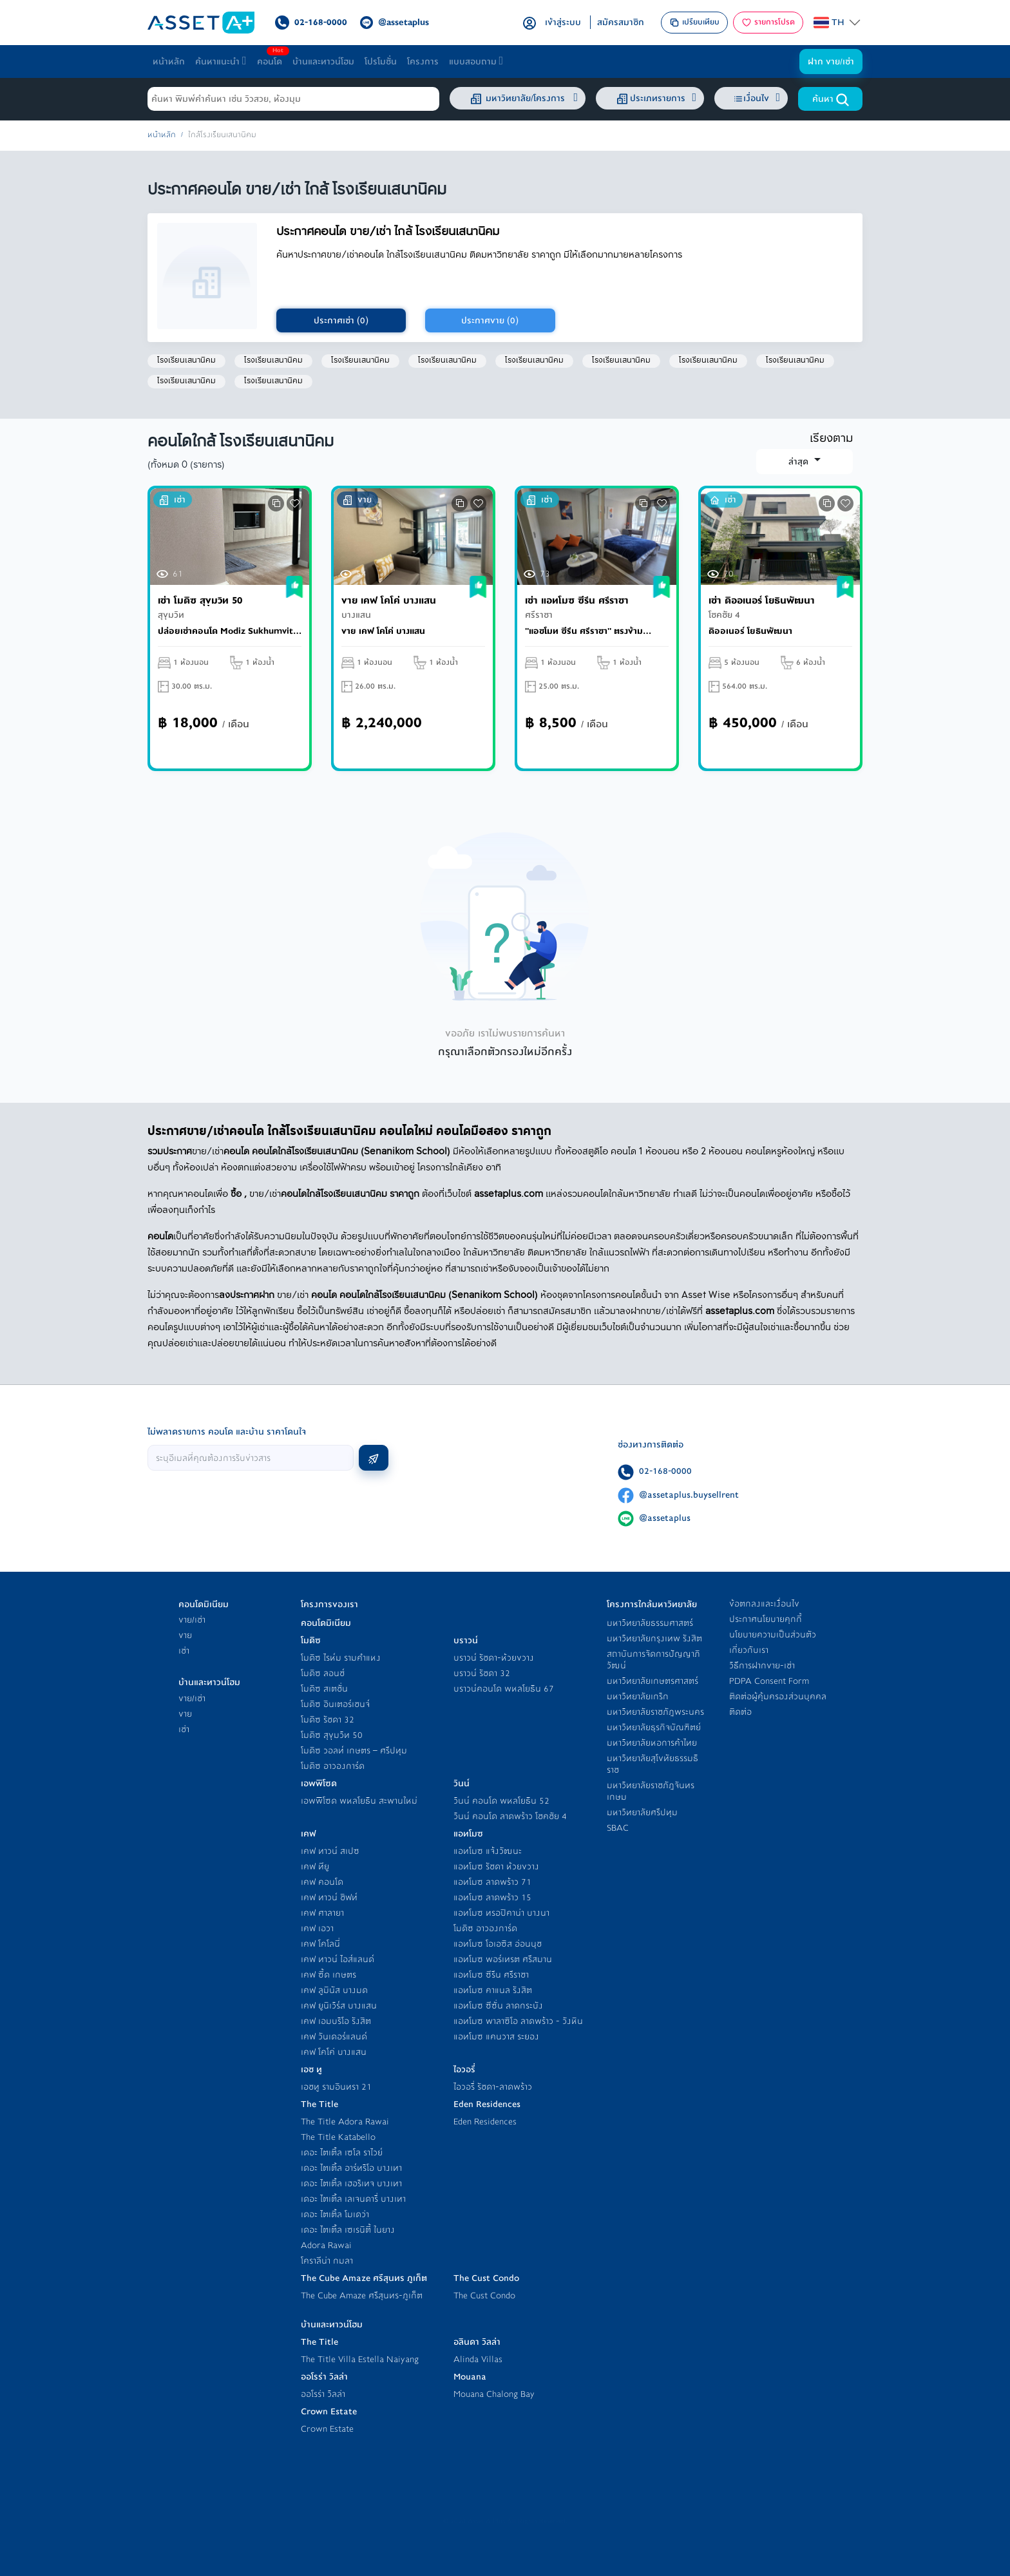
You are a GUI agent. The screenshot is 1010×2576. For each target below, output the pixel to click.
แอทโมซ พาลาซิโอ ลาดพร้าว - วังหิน (518, 2021)
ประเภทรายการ (655, 99)
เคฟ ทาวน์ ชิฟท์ (329, 1897)
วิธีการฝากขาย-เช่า (762, 1665)
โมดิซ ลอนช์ (323, 1673)
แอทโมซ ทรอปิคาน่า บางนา (501, 1913)
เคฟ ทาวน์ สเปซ (330, 1851)
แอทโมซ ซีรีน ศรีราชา (491, 1974)
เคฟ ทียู (315, 1866)
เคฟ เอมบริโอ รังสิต (336, 2021)
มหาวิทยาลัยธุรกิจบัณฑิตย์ (654, 1727)
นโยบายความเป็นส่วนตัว (772, 1634)
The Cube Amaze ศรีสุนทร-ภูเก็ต (362, 2295)
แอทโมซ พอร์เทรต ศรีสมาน (502, 1959)
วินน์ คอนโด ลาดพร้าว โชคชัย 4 (510, 1816)
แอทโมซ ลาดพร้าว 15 (492, 1897)
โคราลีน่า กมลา (327, 2260)
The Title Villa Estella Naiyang (360, 2359)
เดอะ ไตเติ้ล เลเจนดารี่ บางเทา (353, 2199)
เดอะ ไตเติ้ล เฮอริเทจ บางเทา (351, 2183)
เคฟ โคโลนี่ (320, 1944)
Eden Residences (485, 2121)
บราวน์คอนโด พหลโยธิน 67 (503, 1688)
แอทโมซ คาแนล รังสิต (492, 1990)
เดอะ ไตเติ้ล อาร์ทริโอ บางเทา (351, 2168)
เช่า (183, 1650)
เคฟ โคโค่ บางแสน (334, 2052)
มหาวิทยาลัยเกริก (638, 1696)
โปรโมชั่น (381, 61)
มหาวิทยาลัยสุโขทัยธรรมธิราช (652, 1764)
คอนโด (272, 58)
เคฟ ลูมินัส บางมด (334, 1990)
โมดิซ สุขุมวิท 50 (332, 1735)
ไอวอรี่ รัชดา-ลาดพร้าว (492, 2087)
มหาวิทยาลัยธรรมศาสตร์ (650, 1623)
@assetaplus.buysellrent (689, 1495)
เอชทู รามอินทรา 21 (336, 2087)
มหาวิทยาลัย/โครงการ (523, 99)
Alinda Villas (477, 2359)
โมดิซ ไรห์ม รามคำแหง (341, 1658)
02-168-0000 (665, 1471)
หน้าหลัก (169, 61)
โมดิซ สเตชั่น (324, 1688)
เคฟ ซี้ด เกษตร (328, 1974)
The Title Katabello (338, 2137)
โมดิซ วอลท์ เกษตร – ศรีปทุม (354, 1750)
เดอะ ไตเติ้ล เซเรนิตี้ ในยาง (348, 2230)
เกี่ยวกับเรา (748, 1650)
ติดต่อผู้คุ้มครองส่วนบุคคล (777, 1696)
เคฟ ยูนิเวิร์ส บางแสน (339, 2005)
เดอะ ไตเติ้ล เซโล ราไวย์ (342, 2152)
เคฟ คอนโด (322, 1882)
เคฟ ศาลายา (322, 1913)
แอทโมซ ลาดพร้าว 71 (492, 1882)
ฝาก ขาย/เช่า (831, 61)
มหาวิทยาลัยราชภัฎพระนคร (655, 1712)
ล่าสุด (799, 461)
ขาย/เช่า (191, 1620)
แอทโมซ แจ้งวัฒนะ (487, 1851)
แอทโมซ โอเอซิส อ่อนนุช (497, 1944)
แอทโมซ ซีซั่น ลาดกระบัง (498, 2005)
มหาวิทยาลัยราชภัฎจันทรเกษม (650, 1791)
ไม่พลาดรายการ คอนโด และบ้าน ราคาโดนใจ (227, 1431)
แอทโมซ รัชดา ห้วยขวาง (496, 1866)
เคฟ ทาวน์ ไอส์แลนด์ (337, 1959)
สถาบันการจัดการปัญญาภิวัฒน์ (653, 1659)
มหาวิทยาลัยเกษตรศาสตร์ (652, 1681)
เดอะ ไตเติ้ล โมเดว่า (335, 2214)
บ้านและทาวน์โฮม (323, 61)
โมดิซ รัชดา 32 (327, 1719)
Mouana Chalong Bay (494, 2394)
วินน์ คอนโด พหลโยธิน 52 (501, 1801)
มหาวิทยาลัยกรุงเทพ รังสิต (654, 1638)
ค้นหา (830, 99)
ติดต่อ (740, 1712)
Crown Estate (327, 2429)
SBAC (618, 1828)
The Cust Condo (484, 2295)
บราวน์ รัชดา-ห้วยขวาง (493, 1658)
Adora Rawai (326, 2245)
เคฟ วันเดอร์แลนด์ (334, 2036)
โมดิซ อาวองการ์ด (333, 1766)
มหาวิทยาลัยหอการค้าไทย (652, 1743)
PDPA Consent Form (769, 1681)
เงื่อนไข (756, 98)
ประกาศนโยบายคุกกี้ (765, 1619)
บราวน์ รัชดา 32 (481, 1673)
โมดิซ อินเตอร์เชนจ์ (335, 1704)
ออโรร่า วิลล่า (323, 2394)
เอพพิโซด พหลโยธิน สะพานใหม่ (359, 1801)
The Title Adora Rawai (345, 2121)
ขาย (185, 1635)
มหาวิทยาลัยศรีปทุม (642, 1812)
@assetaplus (665, 1518)
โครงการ (423, 61)
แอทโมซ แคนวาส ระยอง (496, 2036)
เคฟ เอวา (317, 1928)
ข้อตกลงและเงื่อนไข (764, 1603)
